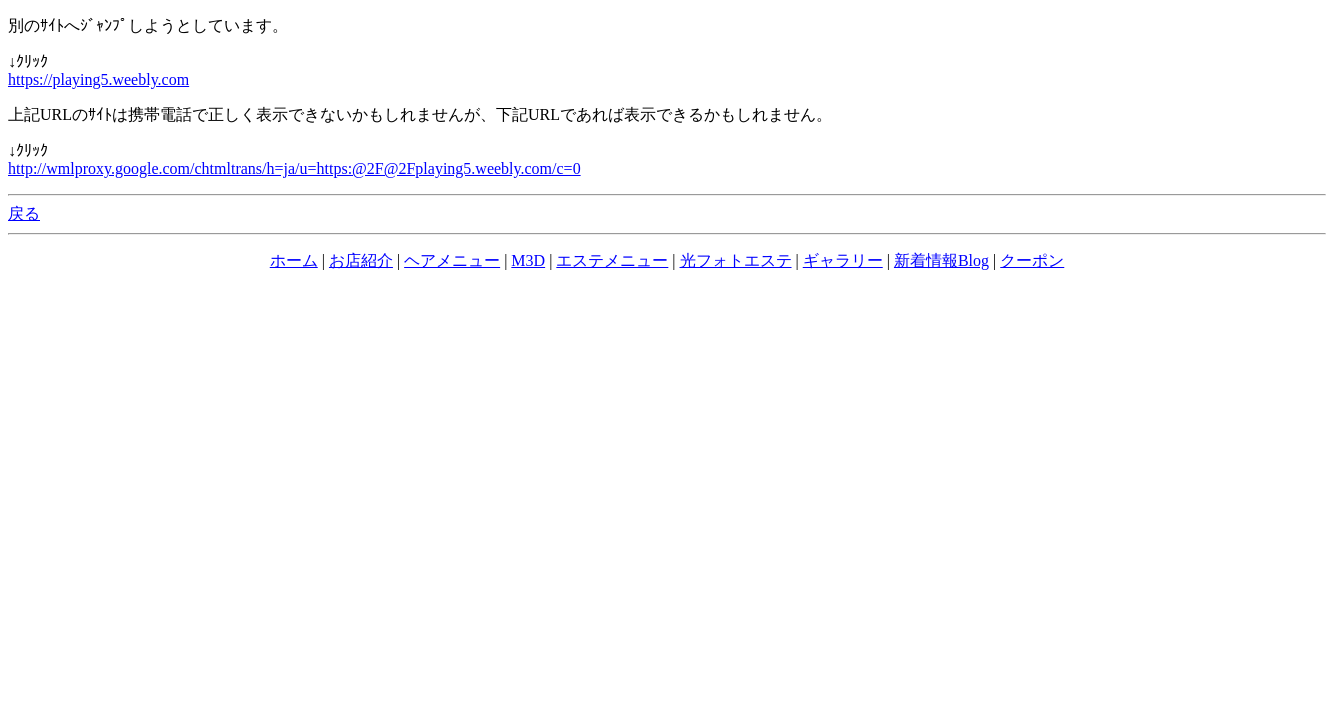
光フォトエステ (736, 260)
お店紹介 (361, 260)
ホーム (294, 260)
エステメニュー (612, 260)
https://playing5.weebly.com (98, 79)
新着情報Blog (941, 260)
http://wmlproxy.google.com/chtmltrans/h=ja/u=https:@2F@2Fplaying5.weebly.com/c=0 (294, 168)
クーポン (1032, 260)
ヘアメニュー (452, 260)
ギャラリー (843, 260)
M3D (528, 260)
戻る (24, 213)
